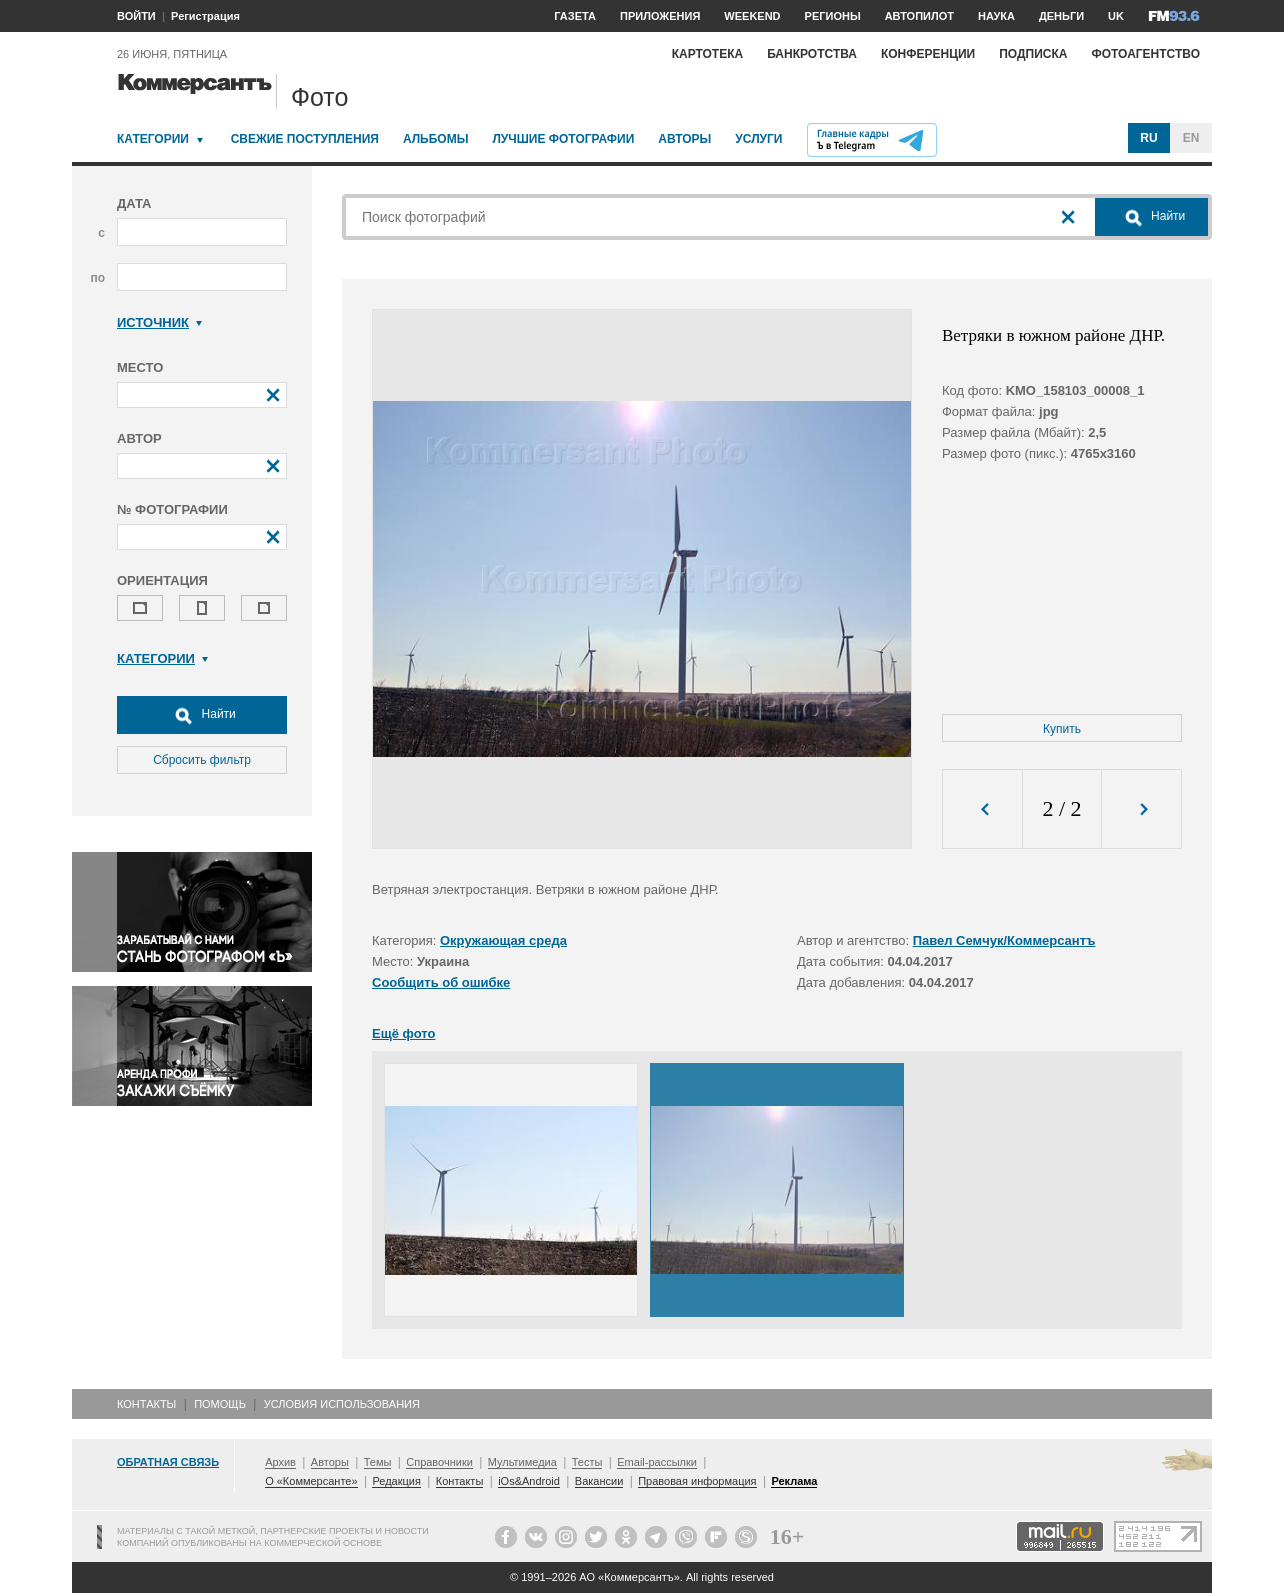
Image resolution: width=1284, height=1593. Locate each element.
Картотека (708, 54)
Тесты (587, 1462)
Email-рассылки (657, 1462)
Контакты (146, 1404)
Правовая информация (697, 1481)
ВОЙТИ (136, 16)
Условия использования (342, 1404)
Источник (159, 322)
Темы (378, 1462)
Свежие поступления (305, 139)
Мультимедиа (522, 1462)
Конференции (928, 54)
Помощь (220, 1404)
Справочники (439, 1462)
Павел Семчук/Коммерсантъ (1004, 940)
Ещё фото (403, 1033)
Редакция (396, 1481)
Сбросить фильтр (202, 760)
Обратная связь (168, 1462)
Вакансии (599, 1481)
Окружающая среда (503, 940)
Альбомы (436, 139)
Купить (1062, 729)
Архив (280, 1462)
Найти (202, 715)
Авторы (684, 139)
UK (1116, 16)
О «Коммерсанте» (311, 1481)
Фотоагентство (1145, 54)
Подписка (1033, 54)
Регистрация (205, 16)
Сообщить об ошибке (441, 982)
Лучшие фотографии (563, 139)
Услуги (758, 139)
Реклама (794, 1481)
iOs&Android (529, 1481)
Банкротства (812, 54)
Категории (153, 139)
